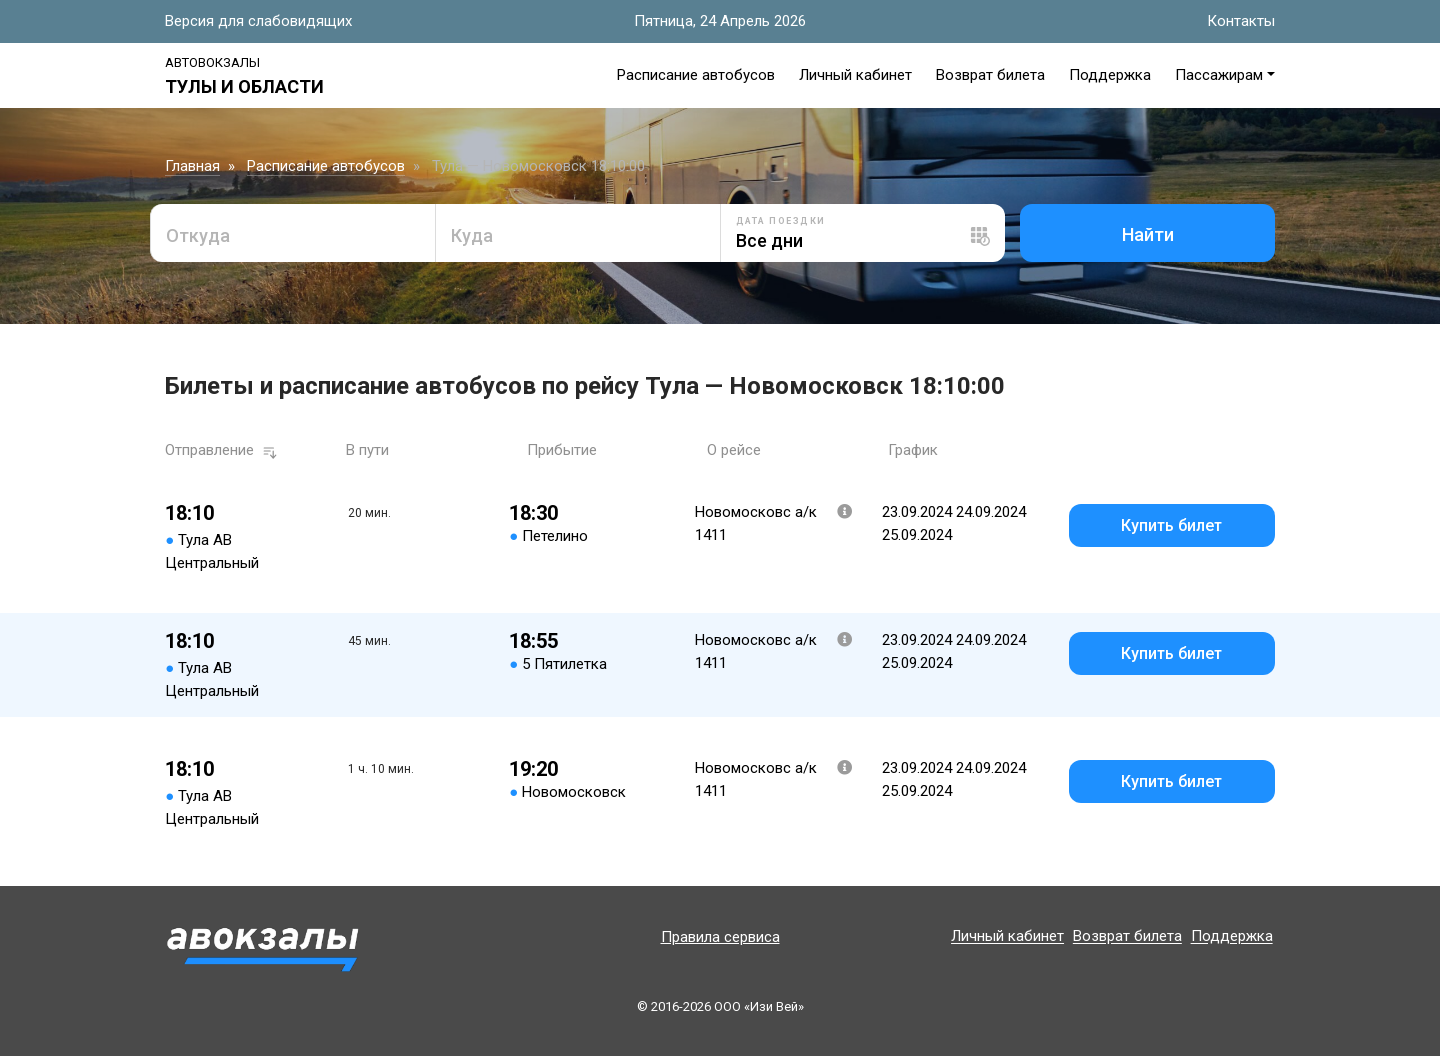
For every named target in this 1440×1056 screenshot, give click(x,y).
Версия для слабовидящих (258, 21)
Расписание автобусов (696, 75)
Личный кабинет (855, 75)
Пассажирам (1219, 75)
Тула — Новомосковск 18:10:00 (538, 166)
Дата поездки (781, 221)
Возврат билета (990, 75)
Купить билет (1171, 525)
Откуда (198, 235)
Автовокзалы (212, 62)
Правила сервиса (720, 937)
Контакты (1241, 21)
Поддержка (1110, 75)
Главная (192, 166)
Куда (472, 235)
